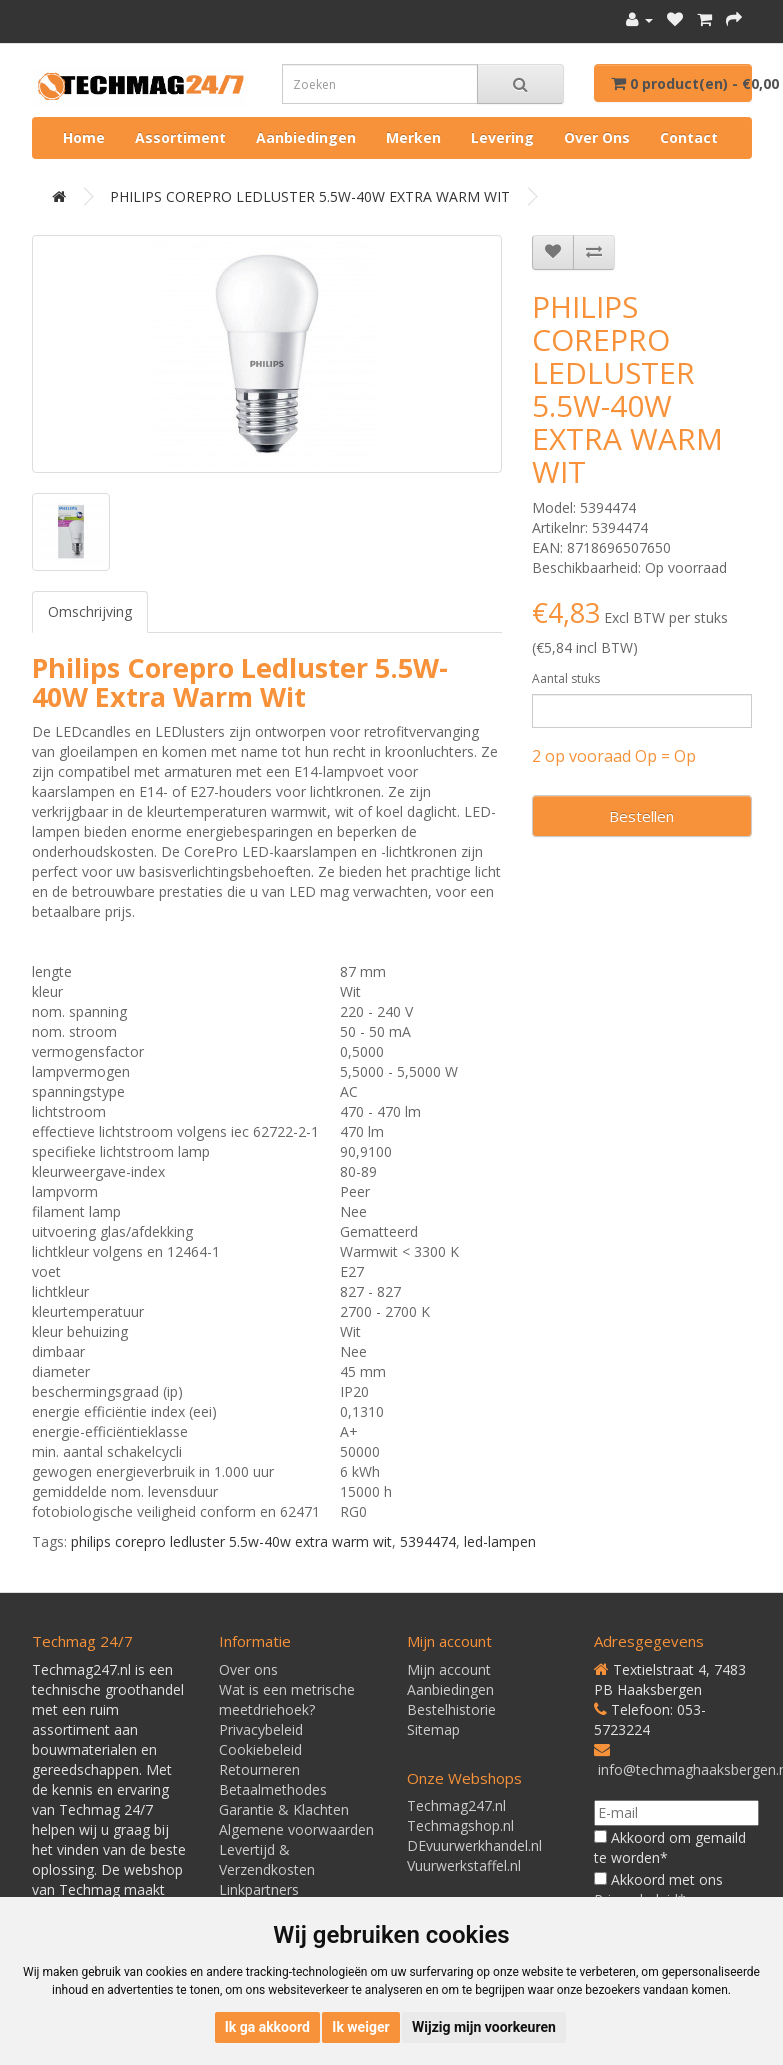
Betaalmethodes (273, 1789)
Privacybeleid (261, 1729)
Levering (502, 137)
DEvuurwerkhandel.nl (474, 1845)
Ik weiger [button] (360, 2027)
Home (84, 137)
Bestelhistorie (451, 1709)
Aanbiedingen (306, 137)
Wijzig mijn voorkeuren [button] (484, 2027)
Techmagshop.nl (460, 1825)
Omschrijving (90, 611)
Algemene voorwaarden (296, 1829)
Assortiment (180, 137)
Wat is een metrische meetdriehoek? (287, 1699)
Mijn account (449, 1669)
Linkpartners (259, 1889)
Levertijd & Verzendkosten (267, 1859)
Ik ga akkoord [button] (267, 2027)
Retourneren (259, 1769)
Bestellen (641, 816)
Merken (413, 137)
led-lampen (500, 1541)
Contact (689, 137)
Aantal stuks (566, 678)
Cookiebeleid (260, 1749)
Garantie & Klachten (284, 1809)
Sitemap (433, 1729)
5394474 (428, 1541)
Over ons (597, 137)
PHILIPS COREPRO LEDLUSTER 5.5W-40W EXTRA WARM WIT (310, 196)
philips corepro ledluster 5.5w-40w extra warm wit (231, 1541)
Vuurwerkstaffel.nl (464, 1865)
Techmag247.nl (456, 1805)
